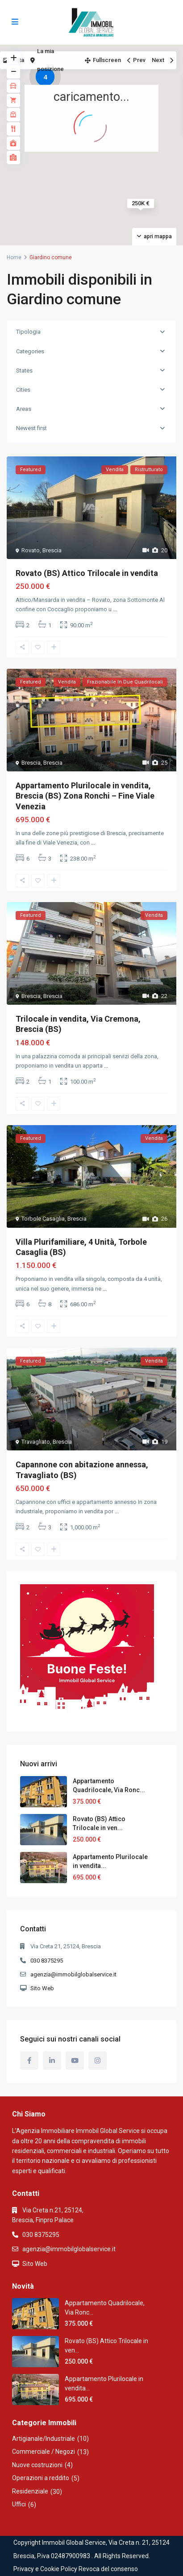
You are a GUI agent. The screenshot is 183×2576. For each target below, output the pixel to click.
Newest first (31, 428)
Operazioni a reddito (40, 2477)
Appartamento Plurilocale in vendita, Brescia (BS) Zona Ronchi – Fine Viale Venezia (85, 796)
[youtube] (75, 2060)
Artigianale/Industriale (43, 2438)
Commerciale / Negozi (43, 2451)
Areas (23, 409)
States (24, 370)
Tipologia (28, 331)
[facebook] (29, 2060)
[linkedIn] (52, 2060)
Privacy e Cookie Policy (45, 2568)
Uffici (19, 2504)
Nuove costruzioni (37, 2464)
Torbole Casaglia (43, 1218)
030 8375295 (46, 1960)
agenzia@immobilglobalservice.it (73, 1974)
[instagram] (97, 2060)
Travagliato (35, 1441)
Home (14, 257)
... (115, 609)
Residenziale (30, 2491)
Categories (30, 351)
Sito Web (42, 1988)
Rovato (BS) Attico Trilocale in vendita (87, 573)
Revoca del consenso (108, 2568)
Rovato (30, 550)
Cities (23, 389)
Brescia (52, 550)
